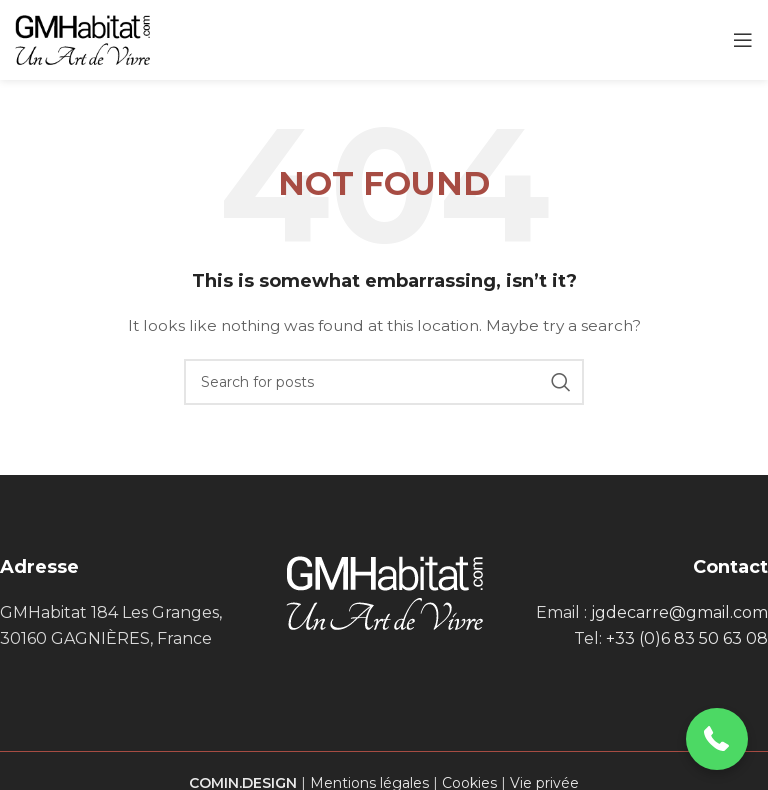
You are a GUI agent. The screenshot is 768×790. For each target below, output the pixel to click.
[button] (717, 739)
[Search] (384, 382)
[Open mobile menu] (743, 40)
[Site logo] (82, 39)
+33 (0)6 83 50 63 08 (687, 638)
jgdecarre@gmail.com (679, 612)
